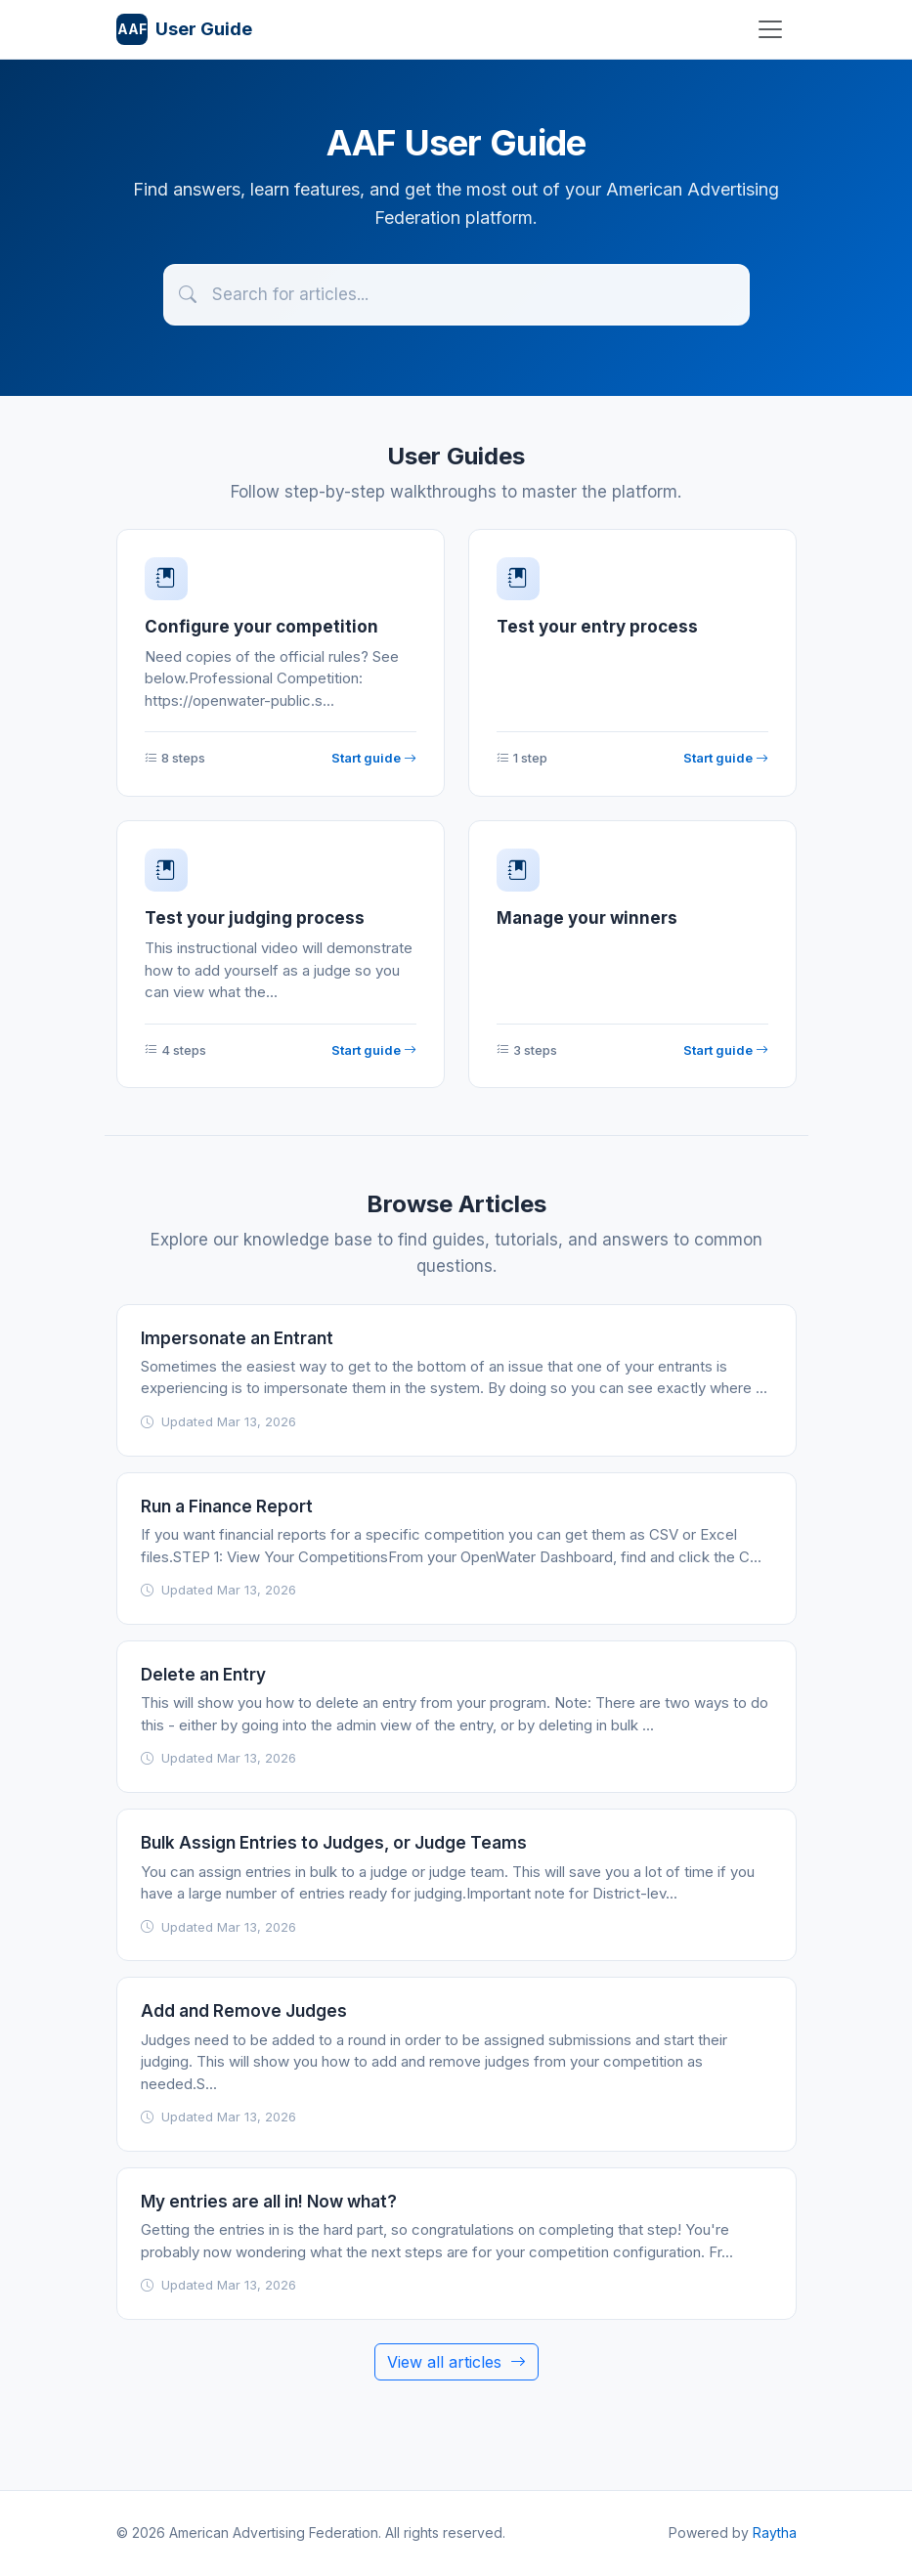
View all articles (456, 2362)
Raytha (775, 2532)
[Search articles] (456, 295)
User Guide (184, 29)
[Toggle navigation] (770, 29)
